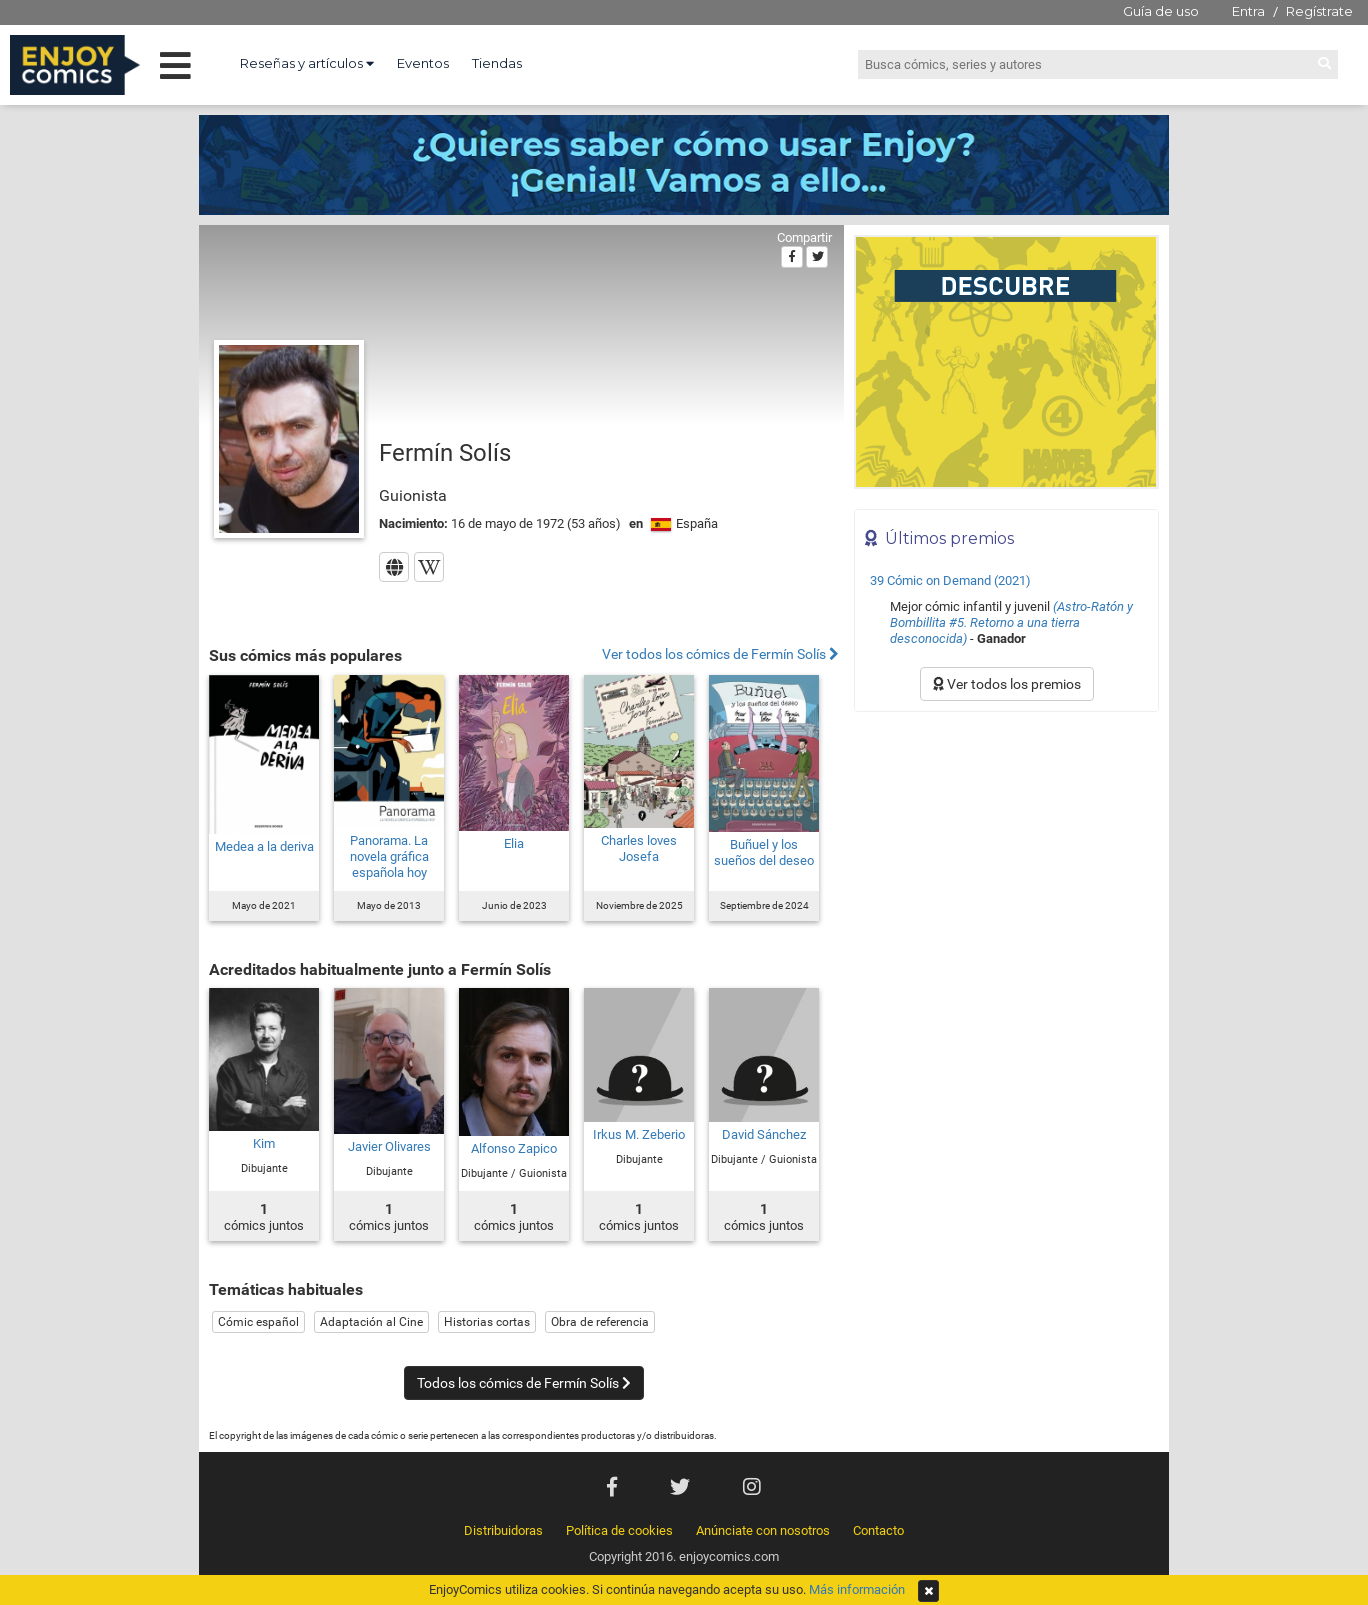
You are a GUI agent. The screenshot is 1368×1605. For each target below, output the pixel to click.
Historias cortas (487, 1322)
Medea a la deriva (264, 846)
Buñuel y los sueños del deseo (764, 852)
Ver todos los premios (1007, 684)
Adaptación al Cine (371, 1322)
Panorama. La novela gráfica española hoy (389, 856)
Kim (264, 1143)
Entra (1248, 11)
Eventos (423, 63)
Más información (857, 1589)
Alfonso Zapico (514, 1148)
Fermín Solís (445, 453)
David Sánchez (764, 1134)
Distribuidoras (503, 1530)
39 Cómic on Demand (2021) (950, 580)
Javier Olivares (389, 1146)
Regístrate (1319, 11)
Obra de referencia (600, 1322)
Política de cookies (619, 1530)
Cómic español (258, 1322)
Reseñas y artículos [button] (307, 63)
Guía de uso (1161, 11)
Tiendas (497, 63)
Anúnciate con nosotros (763, 1530)
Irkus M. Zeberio (639, 1134)
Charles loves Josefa (639, 848)
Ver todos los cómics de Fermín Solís (720, 654)
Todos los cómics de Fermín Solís (524, 1383)
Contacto (878, 1530)
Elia (514, 843)
